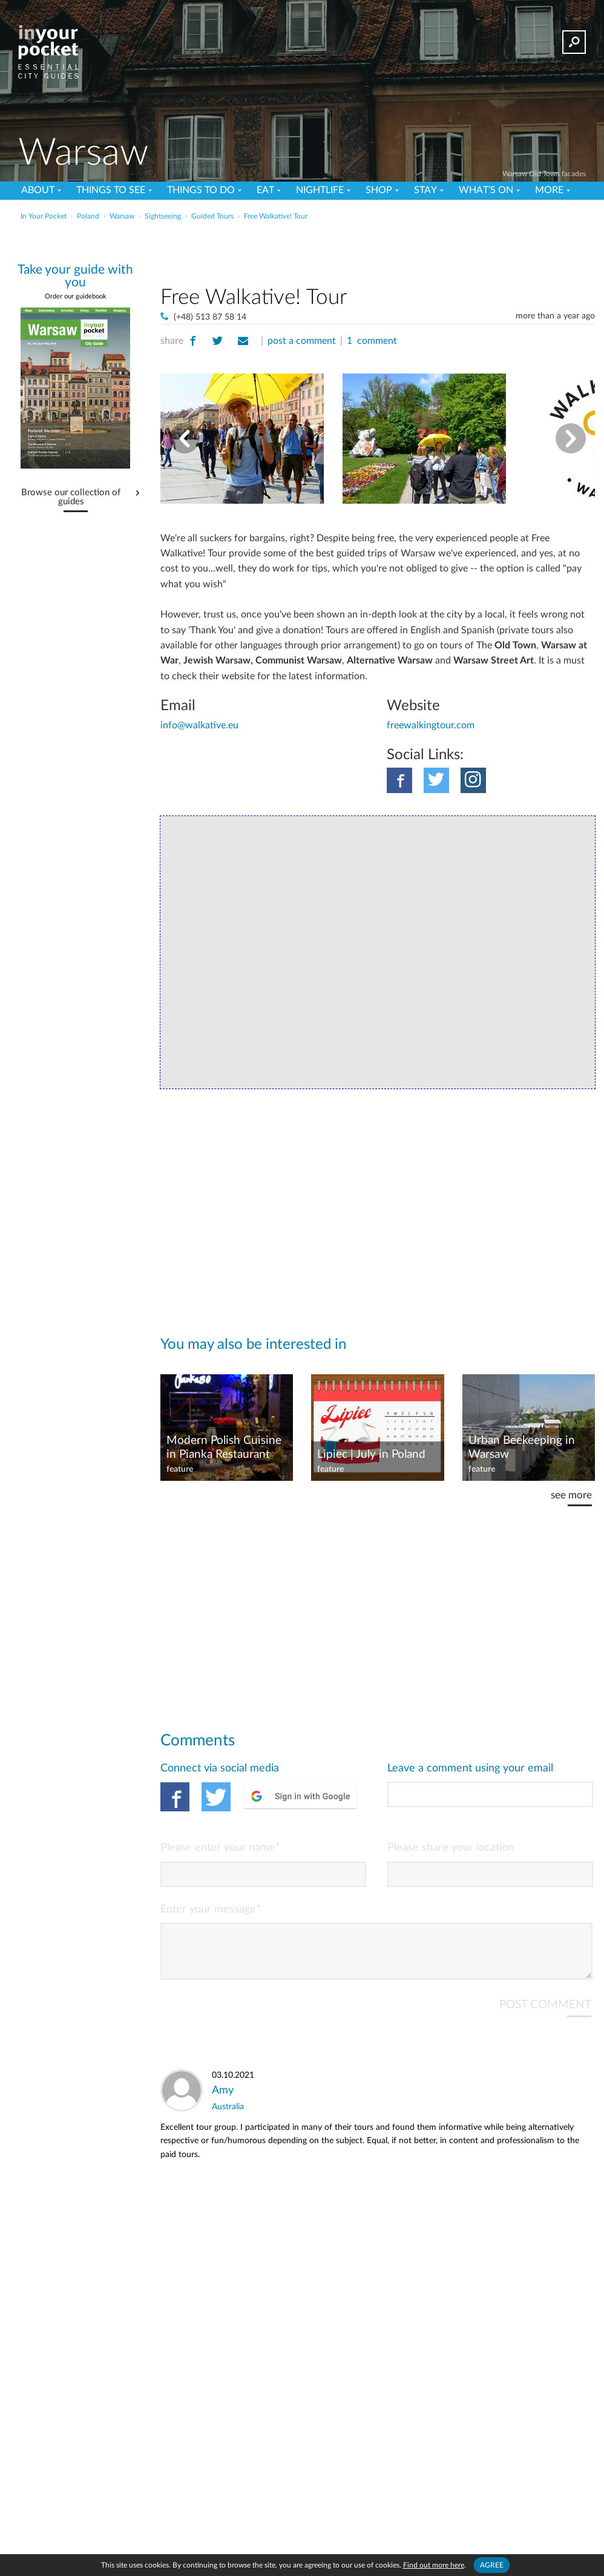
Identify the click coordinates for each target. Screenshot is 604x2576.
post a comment (300, 340)
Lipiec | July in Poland (370, 1453)
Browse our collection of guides (70, 497)
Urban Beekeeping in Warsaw (520, 1446)
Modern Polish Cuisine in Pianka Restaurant (223, 1446)
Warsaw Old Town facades (543, 173)
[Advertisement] (377, 250)
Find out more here (434, 2564)
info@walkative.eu (198, 725)
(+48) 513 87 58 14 (209, 316)
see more (571, 1494)
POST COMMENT (544, 2012)
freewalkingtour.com (430, 725)
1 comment (369, 340)
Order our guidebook (75, 296)
